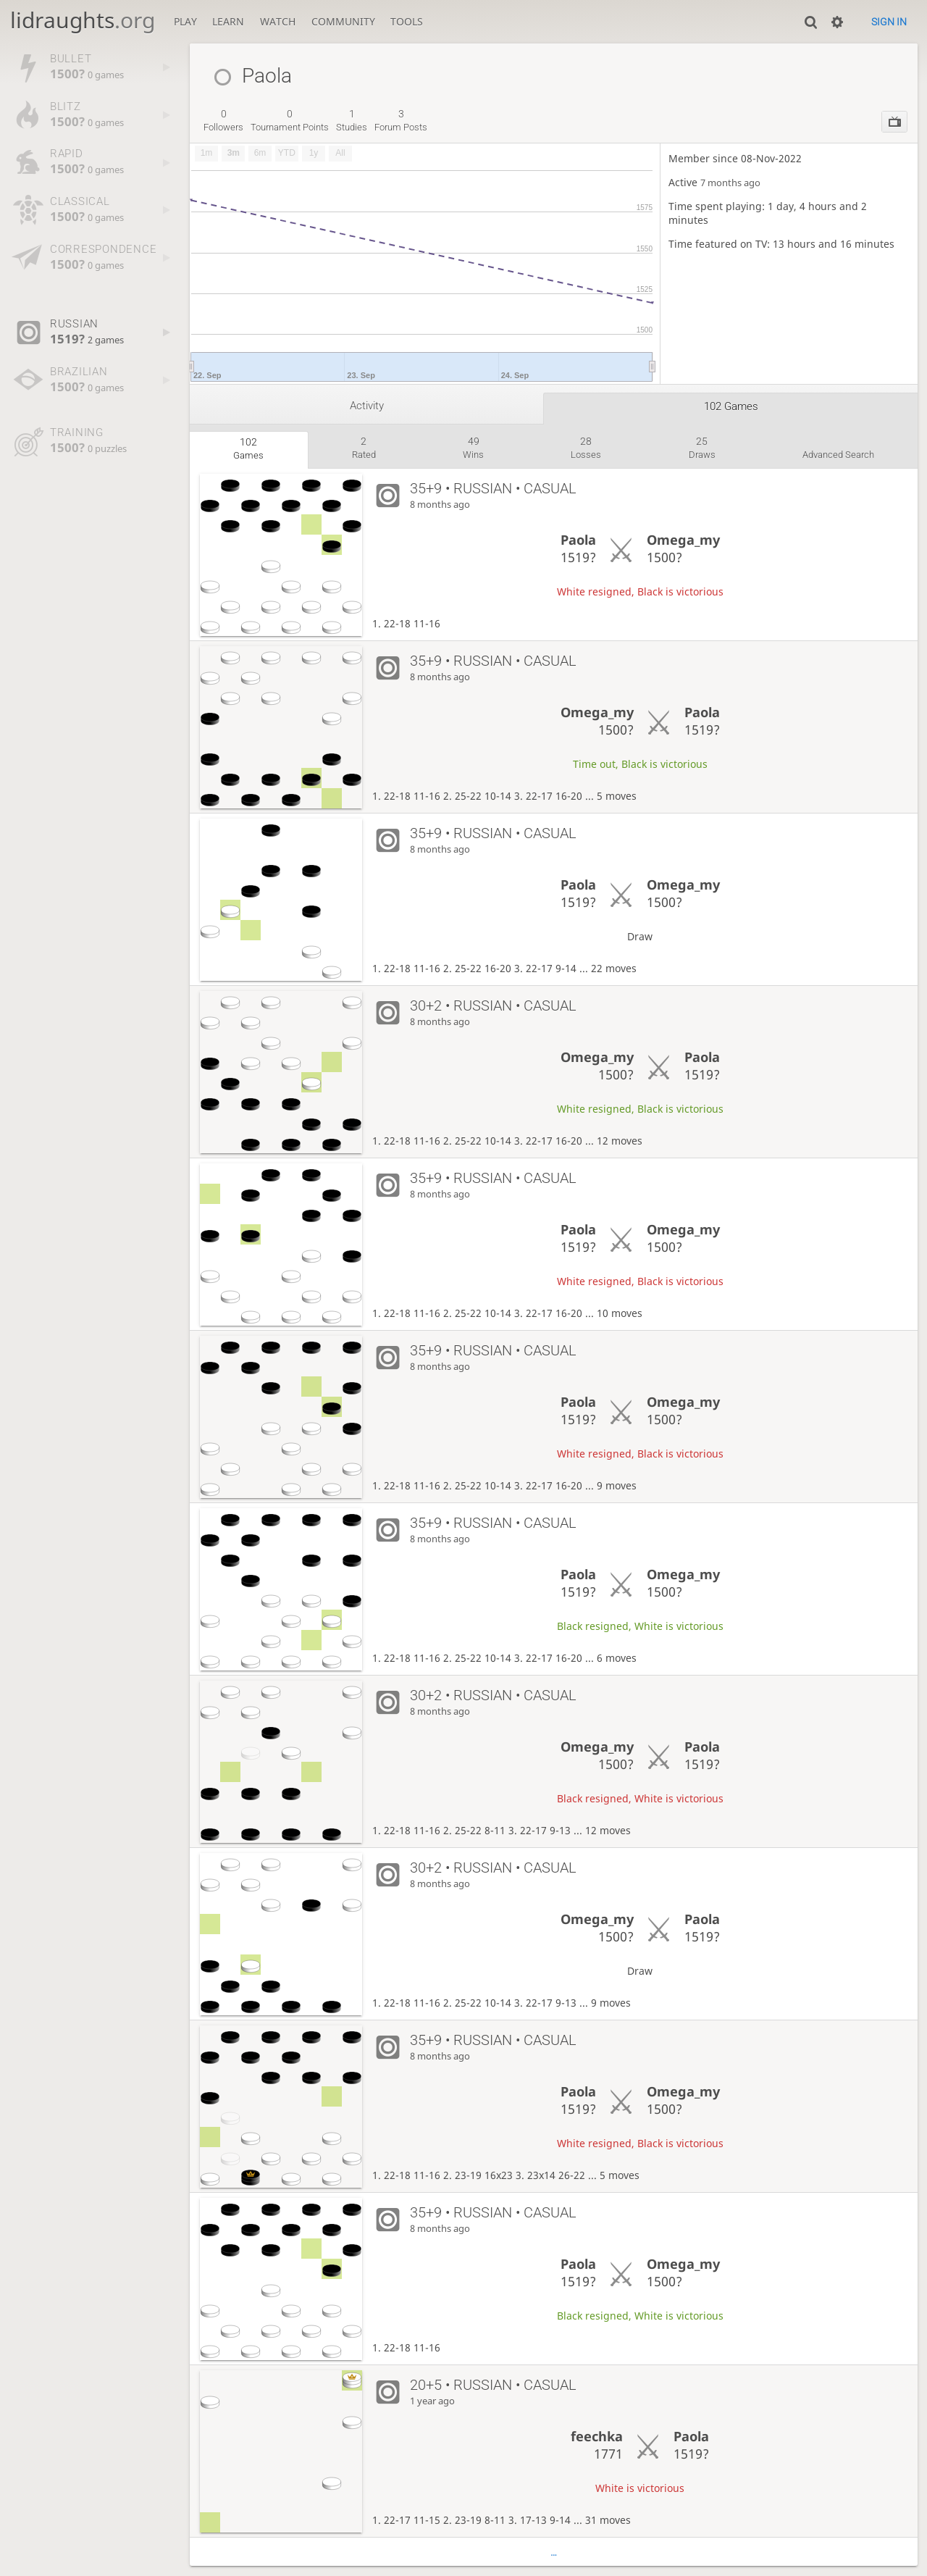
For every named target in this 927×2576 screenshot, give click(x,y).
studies (351, 120)
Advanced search (838, 454)
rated (364, 447)
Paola (578, 539)
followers (223, 120)
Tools (406, 21)
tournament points (290, 120)
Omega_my (683, 539)
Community (343, 21)
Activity (367, 405)
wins (473, 447)
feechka (597, 2436)
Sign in (889, 22)
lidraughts (82, 20)
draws (702, 447)
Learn (228, 21)
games (248, 448)
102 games (731, 406)
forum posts (400, 120)
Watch (277, 21)
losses (586, 447)
